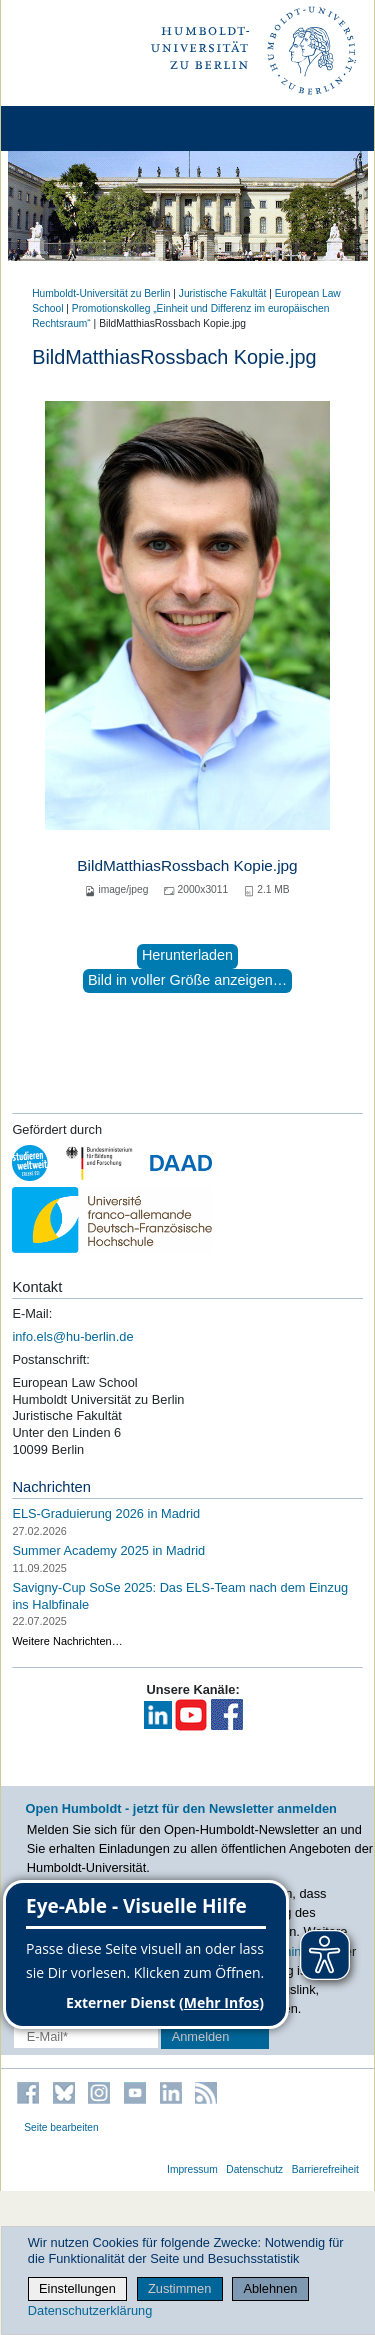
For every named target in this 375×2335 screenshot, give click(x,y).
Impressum (192, 2169)
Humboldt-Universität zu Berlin (101, 293)
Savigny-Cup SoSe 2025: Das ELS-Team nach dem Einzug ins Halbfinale (180, 1596)
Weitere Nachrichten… (67, 1641)
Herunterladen (187, 955)
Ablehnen (270, 2288)
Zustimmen (179, 2288)
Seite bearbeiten (61, 2127)
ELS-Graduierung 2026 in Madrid (106, 1513)
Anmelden (201, 2036)
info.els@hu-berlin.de (72, 1336)
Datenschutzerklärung (90, 2310)
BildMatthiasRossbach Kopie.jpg (187, 865)
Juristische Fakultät (223, 293)
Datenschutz (254, 2169)
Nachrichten (51, 1487)
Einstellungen (77, 2288)
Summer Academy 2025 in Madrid (108, 1550)
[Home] (72, 128)
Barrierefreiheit (325, 2169)
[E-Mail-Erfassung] (86, 2036)
